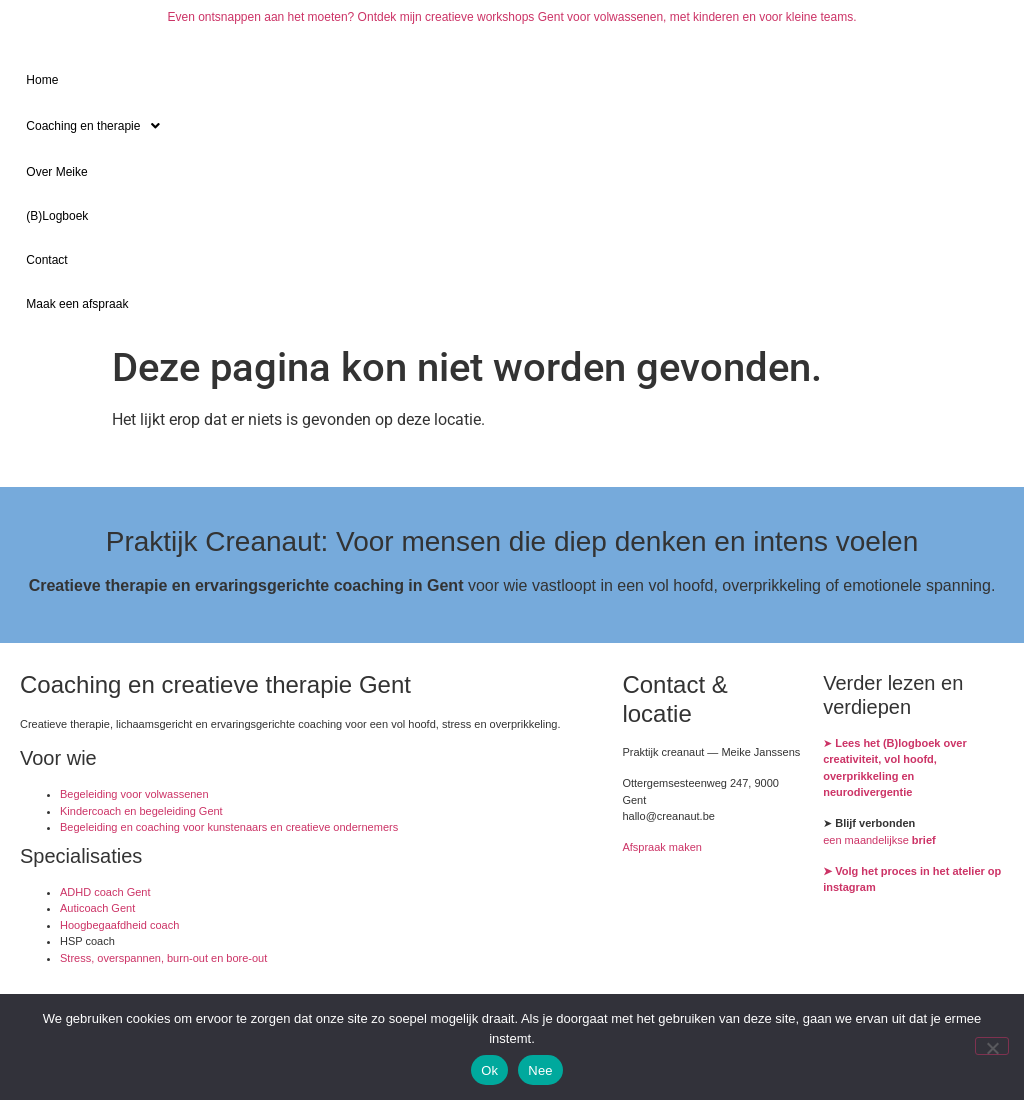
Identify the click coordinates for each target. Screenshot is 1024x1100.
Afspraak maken (661, 847)
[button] (511, 126)
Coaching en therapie (98, 126)
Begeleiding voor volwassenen (134, 794)
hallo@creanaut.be (668, 816)
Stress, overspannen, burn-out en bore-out (163, 958)
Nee (540, 1070)
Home (42, 80)
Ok (489, 1070)
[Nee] (992, 1046)
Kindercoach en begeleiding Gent (141, 811)
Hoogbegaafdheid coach (119, 925)
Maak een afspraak (77, 304)
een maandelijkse (879, 840)
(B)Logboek (57, 216)
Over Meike (56, 172)
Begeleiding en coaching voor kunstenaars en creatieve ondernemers (229, 827)
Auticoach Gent (97, 908)
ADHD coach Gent (105, 892)
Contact (46, 260)
